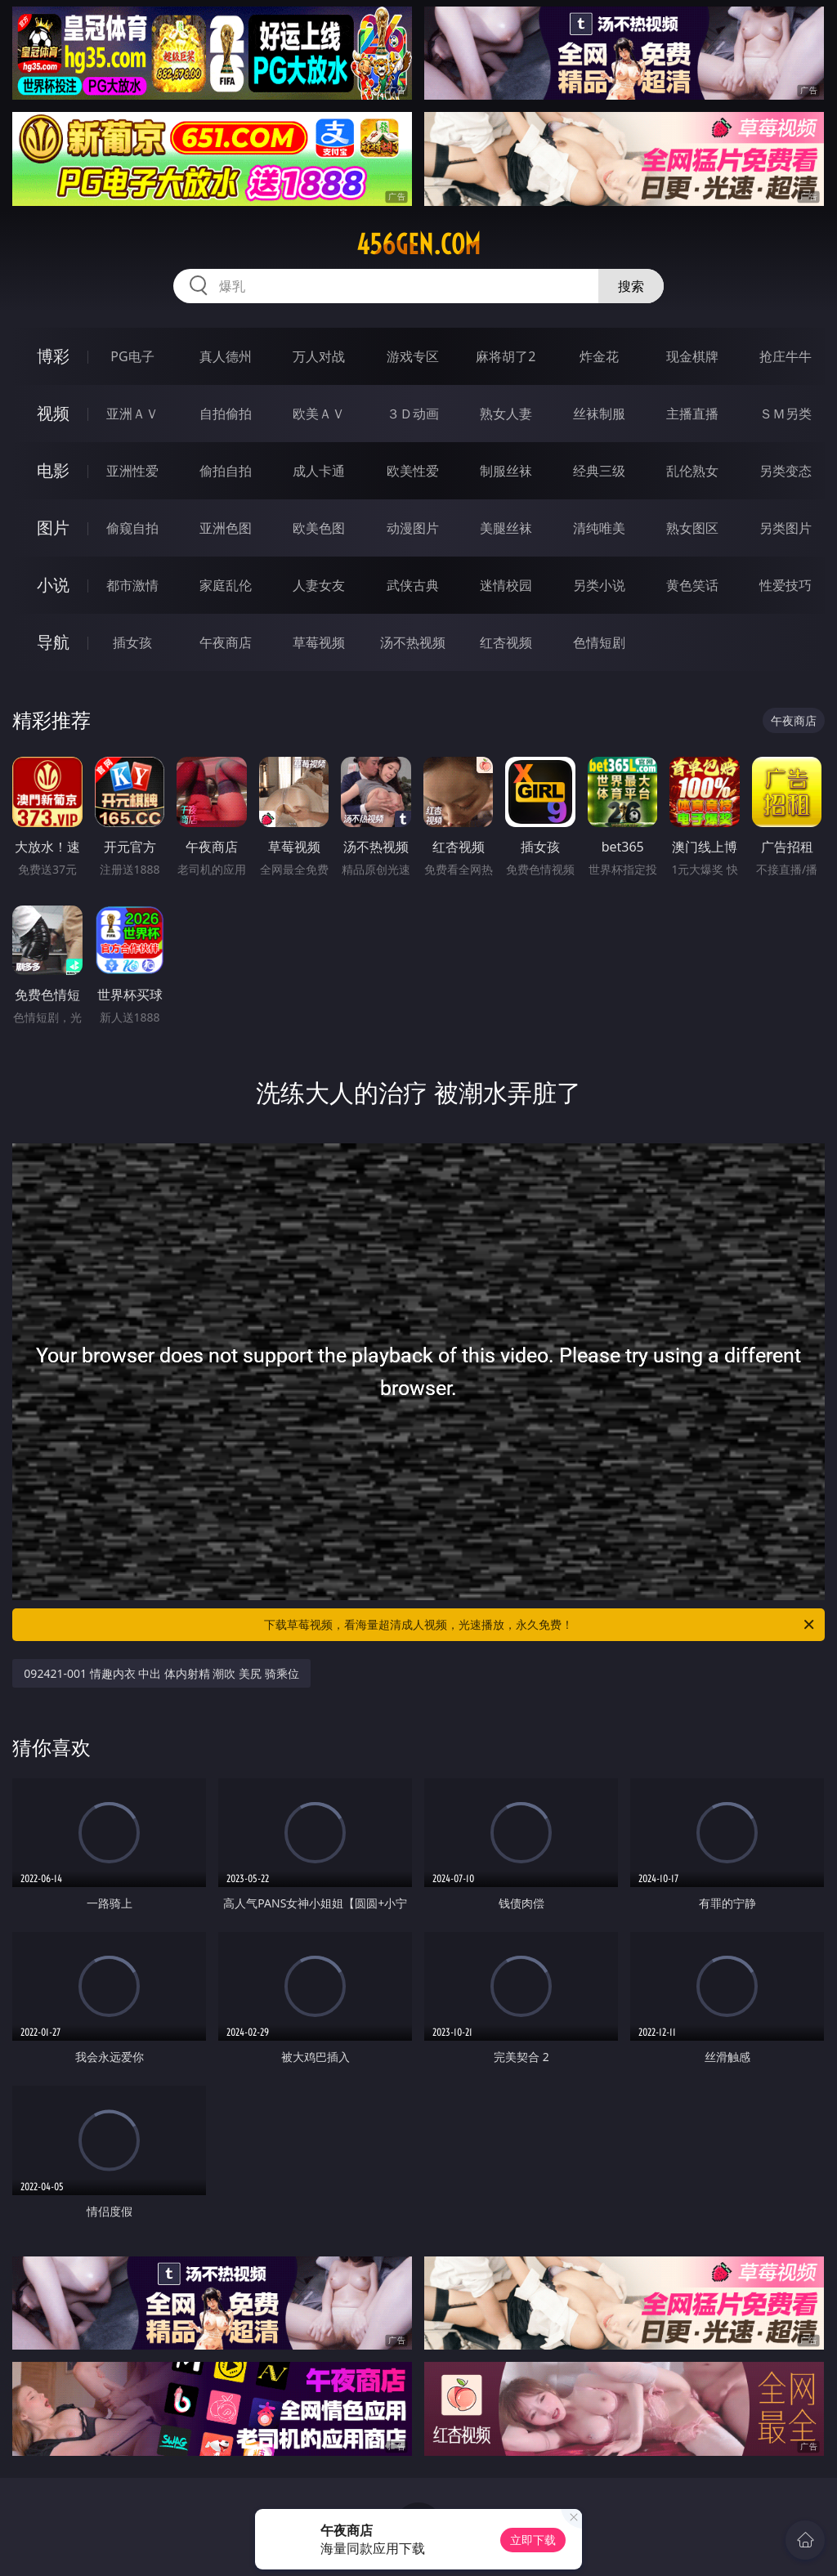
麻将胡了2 (505, 356)
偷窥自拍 (132, 528)
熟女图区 (692, 528)
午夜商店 (225, 642)
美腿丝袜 (506, 528)
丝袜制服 (599, 414)
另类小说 (599, 585)
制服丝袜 (506, 471)
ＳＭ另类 (785, 414)
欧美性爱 (413, 471)
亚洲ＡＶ (132, 414)
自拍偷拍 (225, 414)
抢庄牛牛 (785, 356)
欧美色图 (319, 528)
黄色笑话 (692, 585)
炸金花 (599, 356)
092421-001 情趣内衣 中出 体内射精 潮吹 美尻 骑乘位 (161, 1673)
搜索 (631, 286)
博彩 (53, 356)
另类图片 (785, 528)
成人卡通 (319, 471)
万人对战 (319, 356)
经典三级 (599, 471)
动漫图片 (413, 528)
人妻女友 (319, 585)
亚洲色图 (225, 528)
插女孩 (132, 642)
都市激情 (132, 585)
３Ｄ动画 (413, 414)
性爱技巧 (785, 585)
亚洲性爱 (132, 471)
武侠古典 (413, 585)
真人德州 (225, 356)
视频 (53, 413)
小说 (53, 585)
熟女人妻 (506, 414)
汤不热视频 (412, 642)
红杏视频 (506, 642)
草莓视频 (319, 642)
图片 (53, 528)
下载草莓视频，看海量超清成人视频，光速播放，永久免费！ (540, 1625)
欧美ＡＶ (319, 414)
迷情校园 (506, 585)
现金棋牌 (692, 356)
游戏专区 (413, 356)
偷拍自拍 (225, 471)
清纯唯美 (599, 528)
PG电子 (132, 356)
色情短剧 (599, 642)
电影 (53, 470)
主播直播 (692, 414)
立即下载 (533, 2539)
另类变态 (785, 471)
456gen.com (418, 244)
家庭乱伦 (225, 585)
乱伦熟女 (692, 471)
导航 (53, 642)
